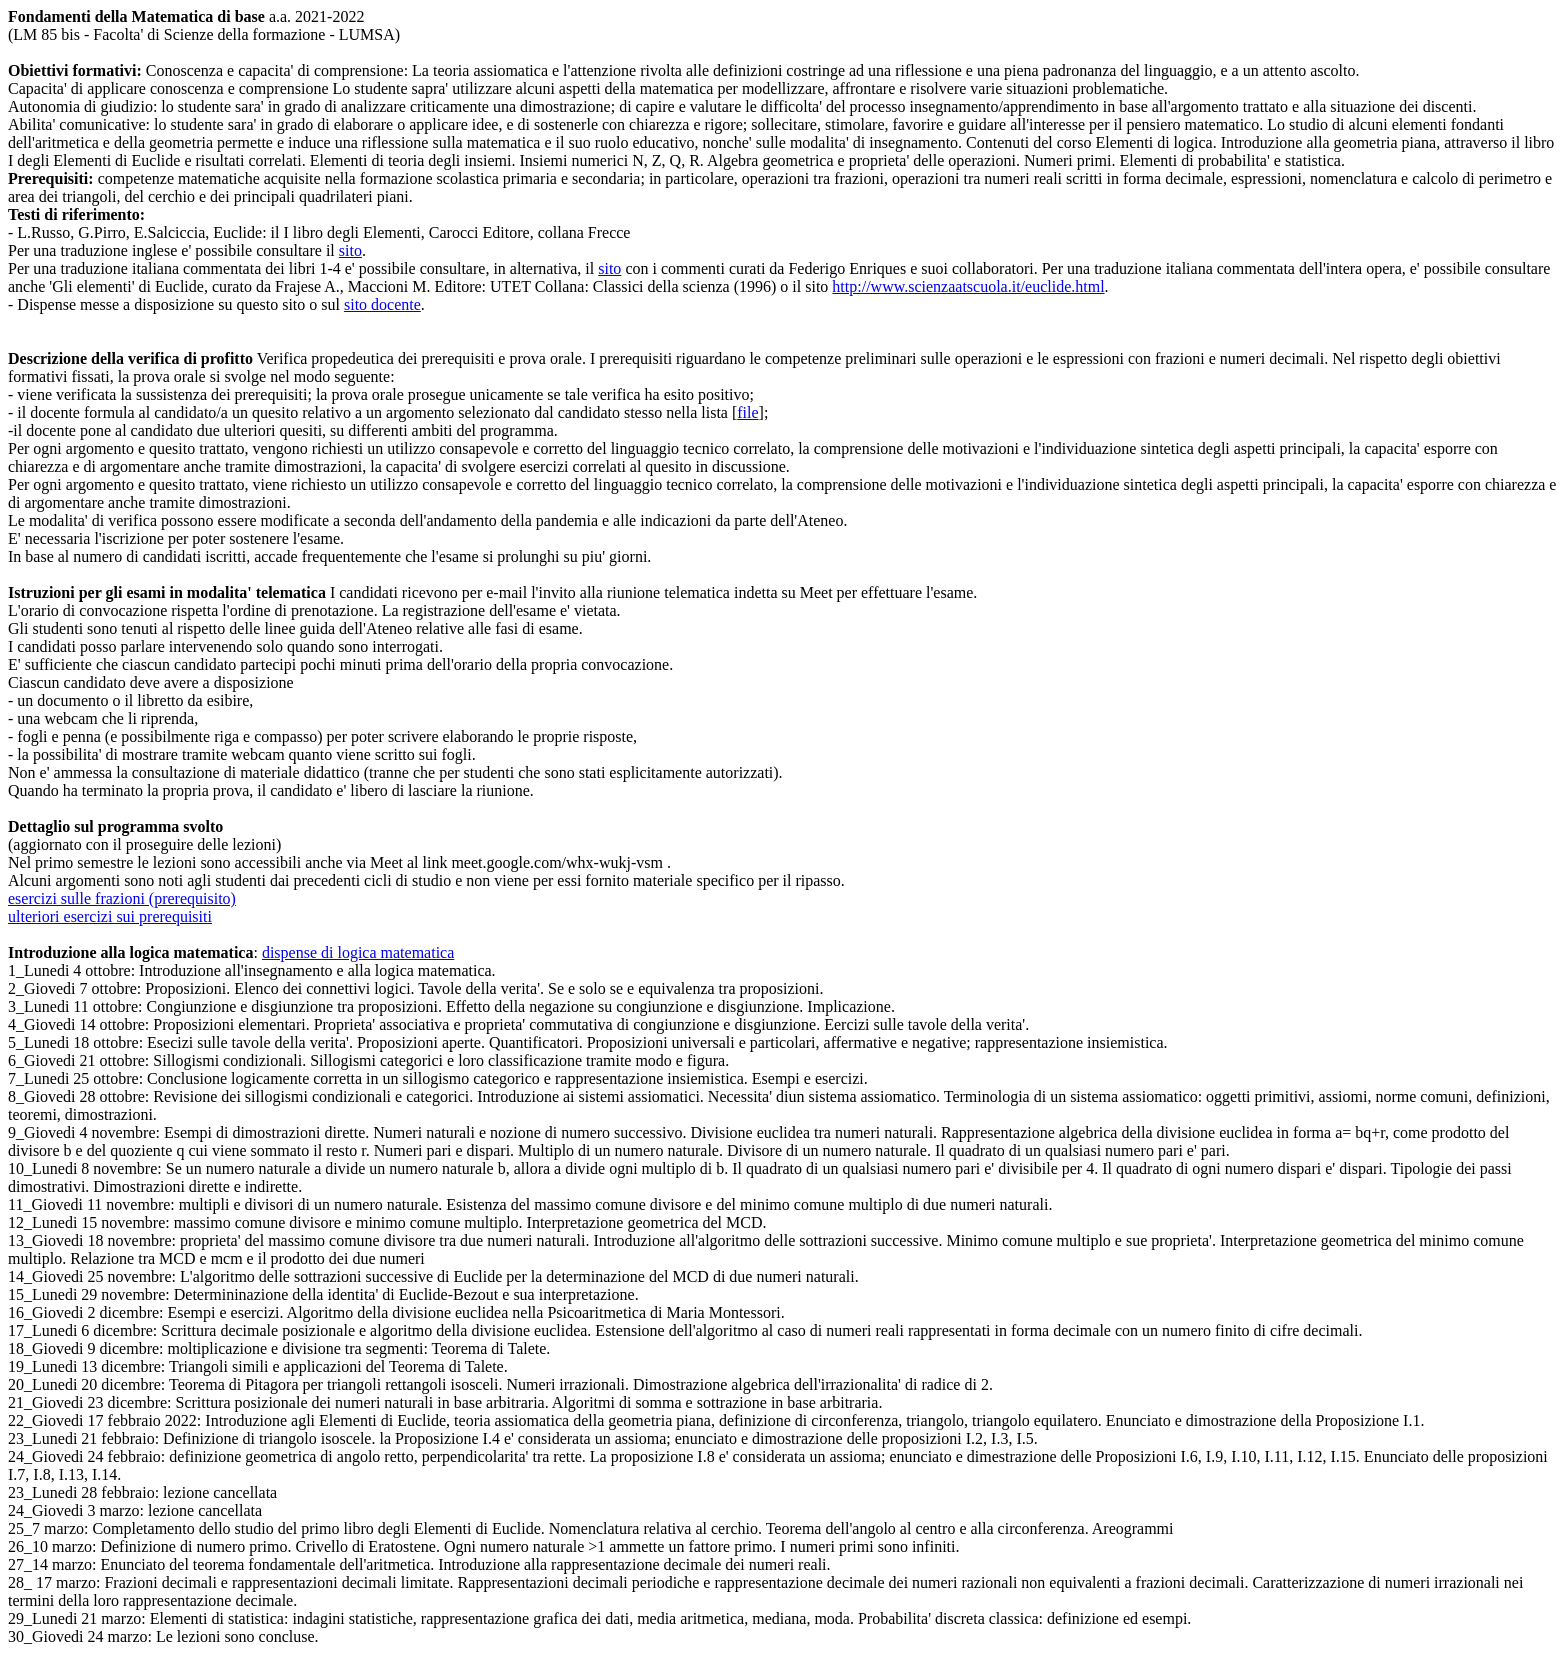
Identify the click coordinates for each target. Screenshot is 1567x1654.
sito (350, 250)
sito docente (382, 304)
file (747, 412)
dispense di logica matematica (358, 952)
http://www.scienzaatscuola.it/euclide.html (968, 286)
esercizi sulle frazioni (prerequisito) (122, 898)
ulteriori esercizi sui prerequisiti (110, 916)
